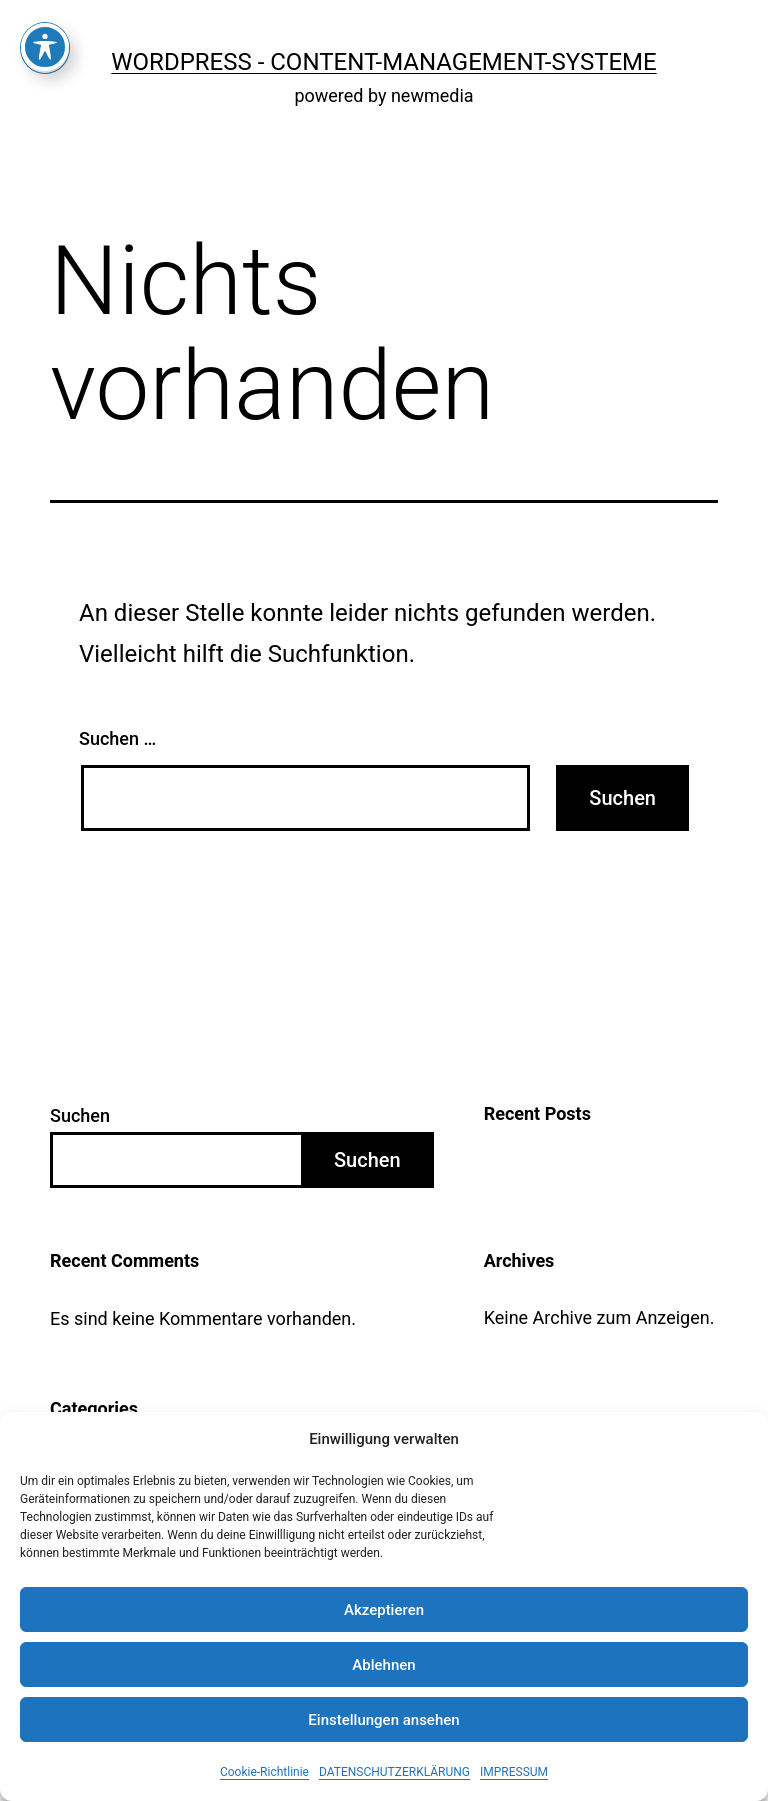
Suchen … (117, 738)
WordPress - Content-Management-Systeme (383, 62)
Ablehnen (383, 1665)
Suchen (80, 1115)
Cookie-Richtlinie (264, 1772)
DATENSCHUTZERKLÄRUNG (394, 1772)
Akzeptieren (384, 1610)
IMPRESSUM (514, 1772)
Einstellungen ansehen (383, 1720)
